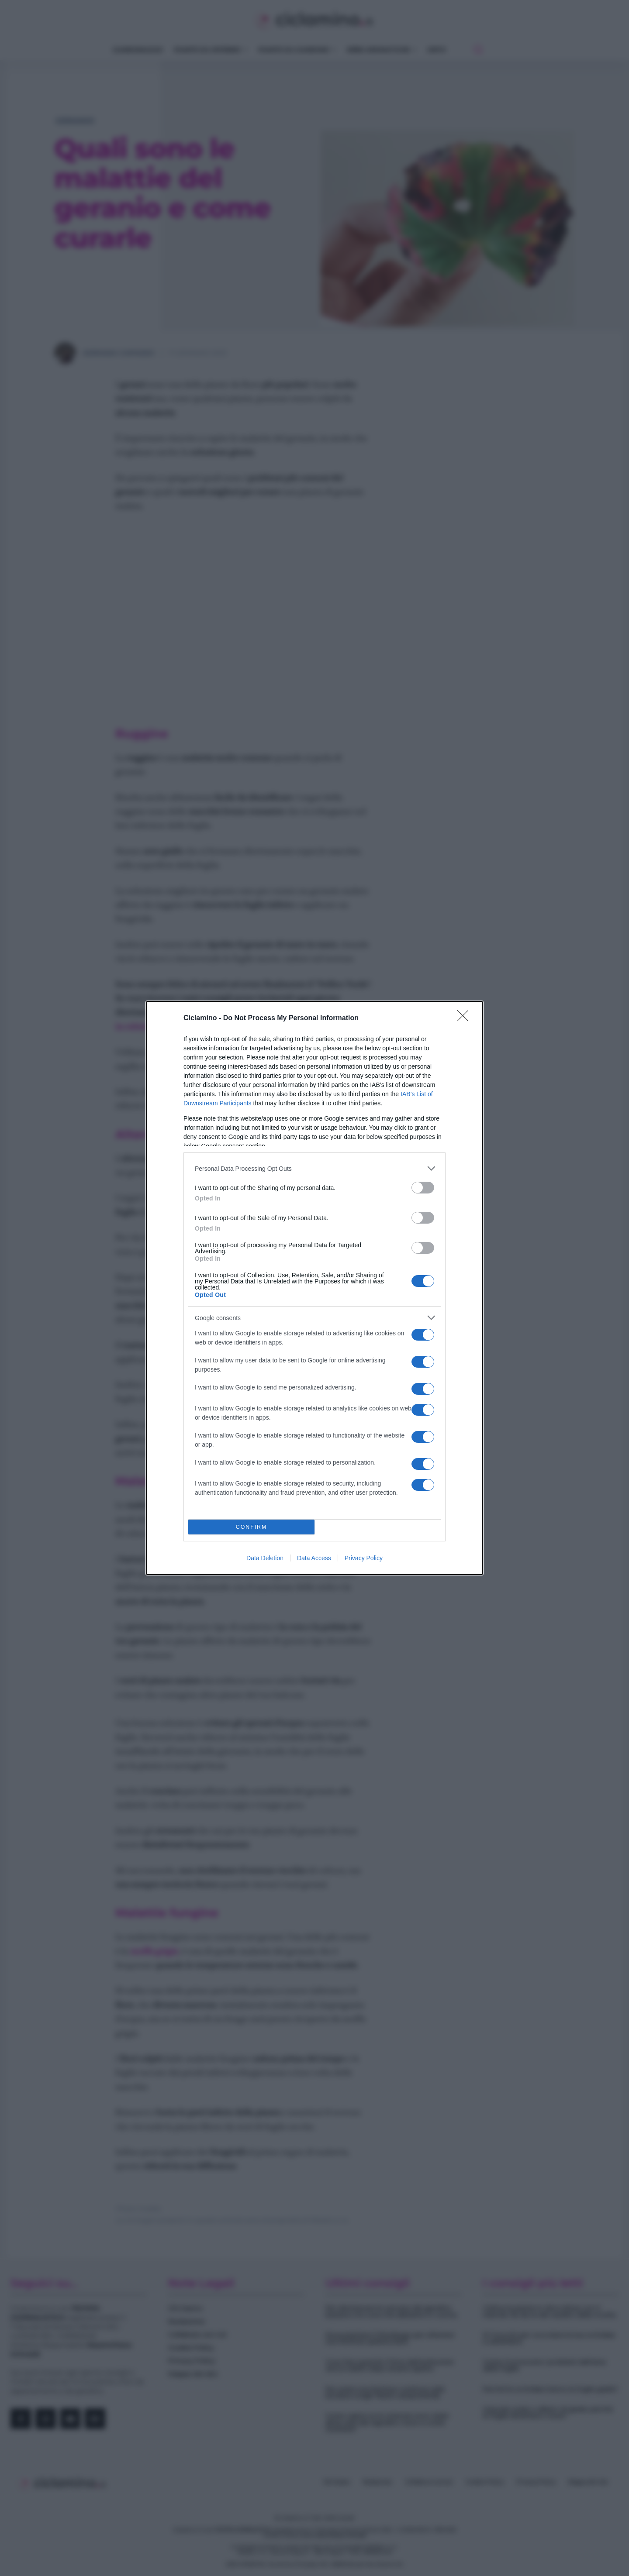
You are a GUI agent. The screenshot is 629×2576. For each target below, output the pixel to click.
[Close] (465, 1018)
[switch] (422, 1187)
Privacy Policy (364, 1558)
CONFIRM (251, 1527)
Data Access (314, 1558)
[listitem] (314, 1168)
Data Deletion (264, 1558)
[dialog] (314, 1288)
